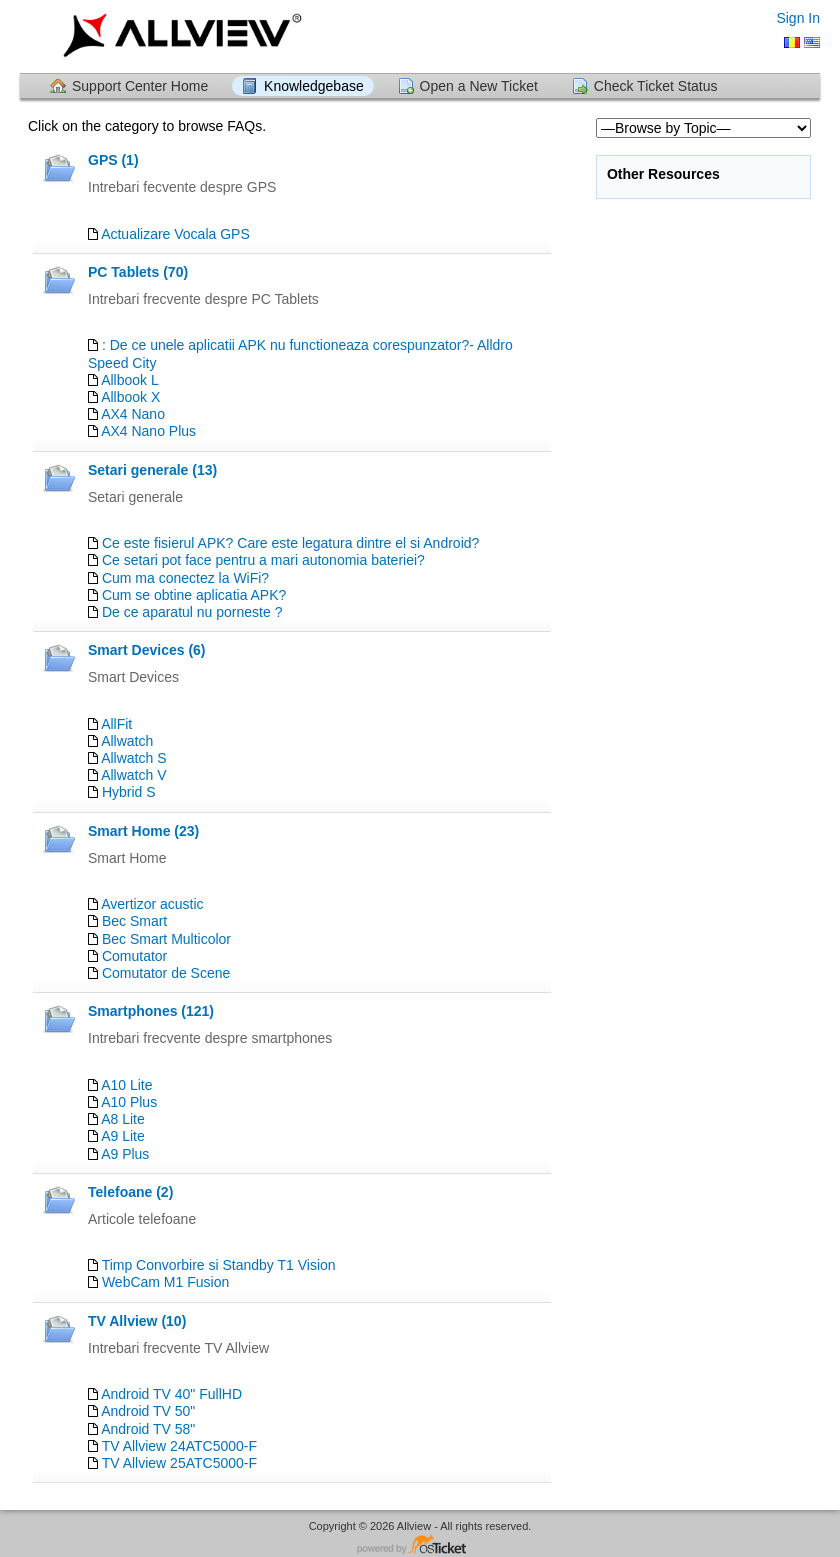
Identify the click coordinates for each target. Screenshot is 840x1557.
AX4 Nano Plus (148, 431)
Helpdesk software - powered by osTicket (420, 1545)
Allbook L (130, 380)
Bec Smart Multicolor (166, 939)
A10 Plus (129, 1102)
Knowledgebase (314, 86)
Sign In (798, 18)
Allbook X (130, 397)
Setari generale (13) (152, 470)
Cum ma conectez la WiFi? (185, 578)
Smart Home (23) (143, 831)
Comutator (134, 956)
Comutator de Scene (166, 973)
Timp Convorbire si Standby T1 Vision (219, 1265)
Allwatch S (133, 758)
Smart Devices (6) (147, 650)
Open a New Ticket (479, 86)
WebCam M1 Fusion (165, 1282)
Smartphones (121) (151, 1011)
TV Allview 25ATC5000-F (179, 1463)
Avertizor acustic (152, 904)
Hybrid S (129, 792)
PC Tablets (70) (138, 272)
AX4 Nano (133, 414)
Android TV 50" (148, 1411)
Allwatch (127, 741)
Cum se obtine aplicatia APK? (194, 595)
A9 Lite (123, 1136)
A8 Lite (123, 1119)
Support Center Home (140, 86)
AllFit (116, 724)
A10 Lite (126, 1085)
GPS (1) (113, 160)
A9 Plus (125, 1154)
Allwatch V (133, 775)
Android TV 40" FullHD (171, 1394)
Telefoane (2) (130, 1192)
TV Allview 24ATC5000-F (179, 1446)
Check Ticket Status (656, 86)
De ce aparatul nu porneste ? (192, 612)
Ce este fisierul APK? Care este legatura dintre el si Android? (290, 543)
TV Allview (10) (137, 1321)
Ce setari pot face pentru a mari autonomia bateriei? (263, 560)
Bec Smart (134, 921)
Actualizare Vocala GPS (175, 234)
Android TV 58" (148, 1429)
